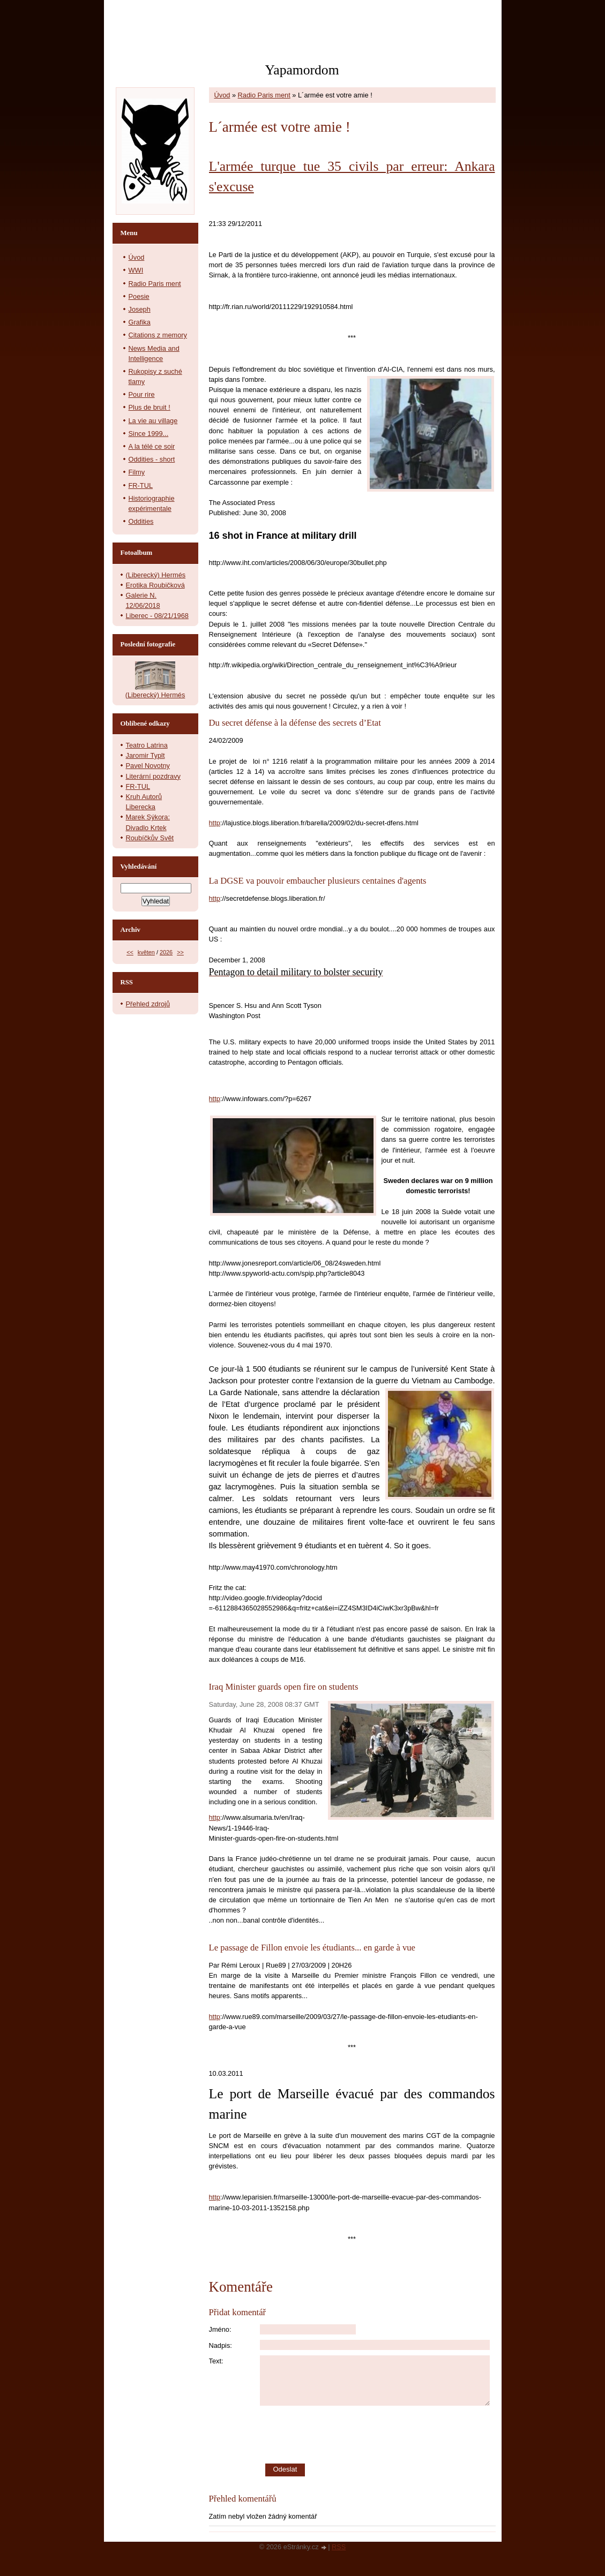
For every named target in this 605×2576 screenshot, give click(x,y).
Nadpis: (220, 2345)
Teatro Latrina (147, 745)
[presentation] (377, 2435)
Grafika (140, 322)
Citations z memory (158, 335)
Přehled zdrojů (148, 1004)
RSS (339, 2547)
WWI (136, 270)
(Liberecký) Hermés (156, 575)
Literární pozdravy (153, 776)
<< (129, 952)
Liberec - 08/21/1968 (157, 616)
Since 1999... (149, 434)
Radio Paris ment (264, 95)
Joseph (140, 309)
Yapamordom (302, 70)
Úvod (222, 95)
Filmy (137, 472)
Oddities (141, 521)
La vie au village (153, 421)
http (214, 823)
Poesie (139, 296)
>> (180, 952)
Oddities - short (152, 459)
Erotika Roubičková (155, 585)
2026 (166, 952)
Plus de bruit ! (149, 407)
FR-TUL (141, 485)
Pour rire (142, 394)
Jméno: (220, 2329)
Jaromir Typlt (145, 755)
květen (146, 952)
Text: (216, 2361)
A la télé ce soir (152, 446)
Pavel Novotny (148, 766)
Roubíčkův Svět (150, 838)
